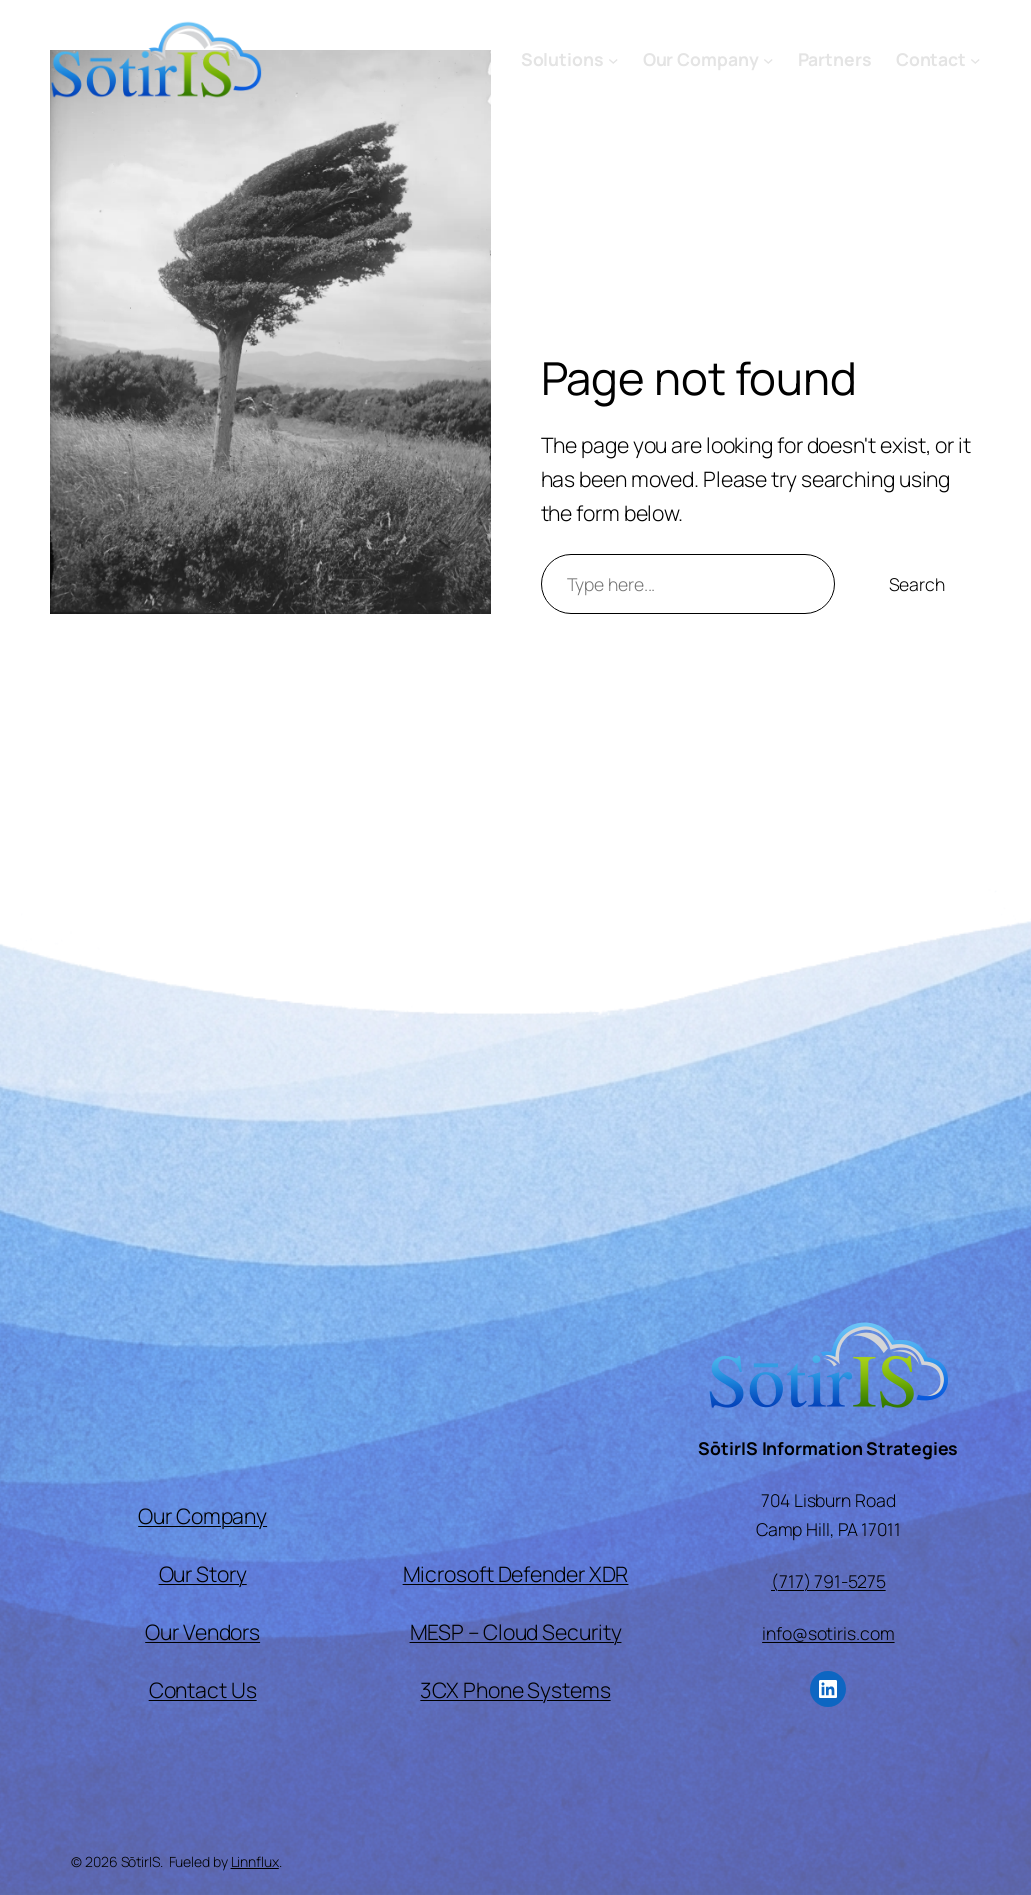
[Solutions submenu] (613, 59)
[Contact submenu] (975, 59)
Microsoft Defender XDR (516, 1573)
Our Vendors (202, 1631)
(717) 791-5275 (828, 1581)
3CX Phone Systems (515, 1689)
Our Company (202, 1515)
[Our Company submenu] (768, 59)
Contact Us (203, 1689)
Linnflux (255, 1861)
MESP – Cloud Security (516, 1631)
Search (917, 584)
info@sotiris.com (828, 1633)
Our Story (203, 1573)
